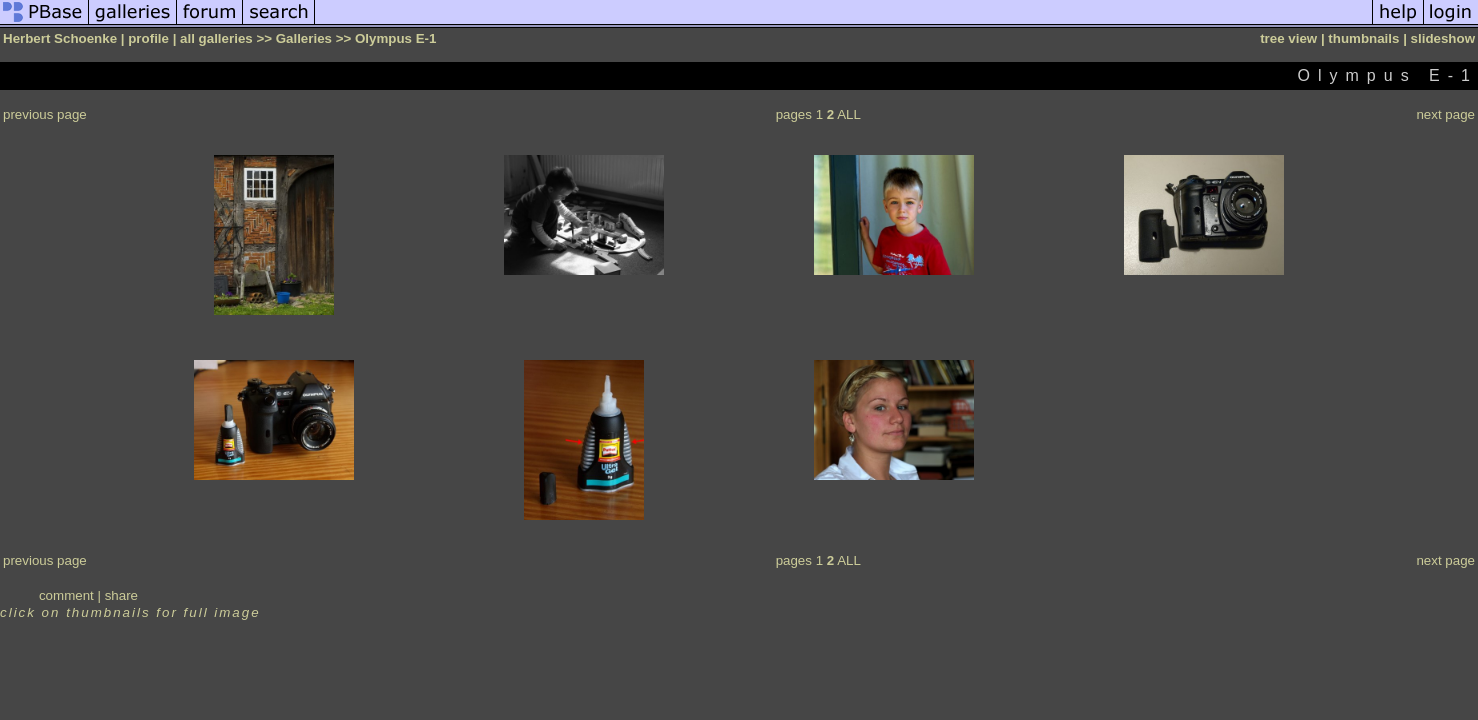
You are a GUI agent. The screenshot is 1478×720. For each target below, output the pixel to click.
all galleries (216, 38)
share (121, 595)
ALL (849, 114)
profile (148, 38)
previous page (45, 114)
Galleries (304, 38)
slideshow (1443, 38)
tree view (1288, 38)
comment (66, 595)
